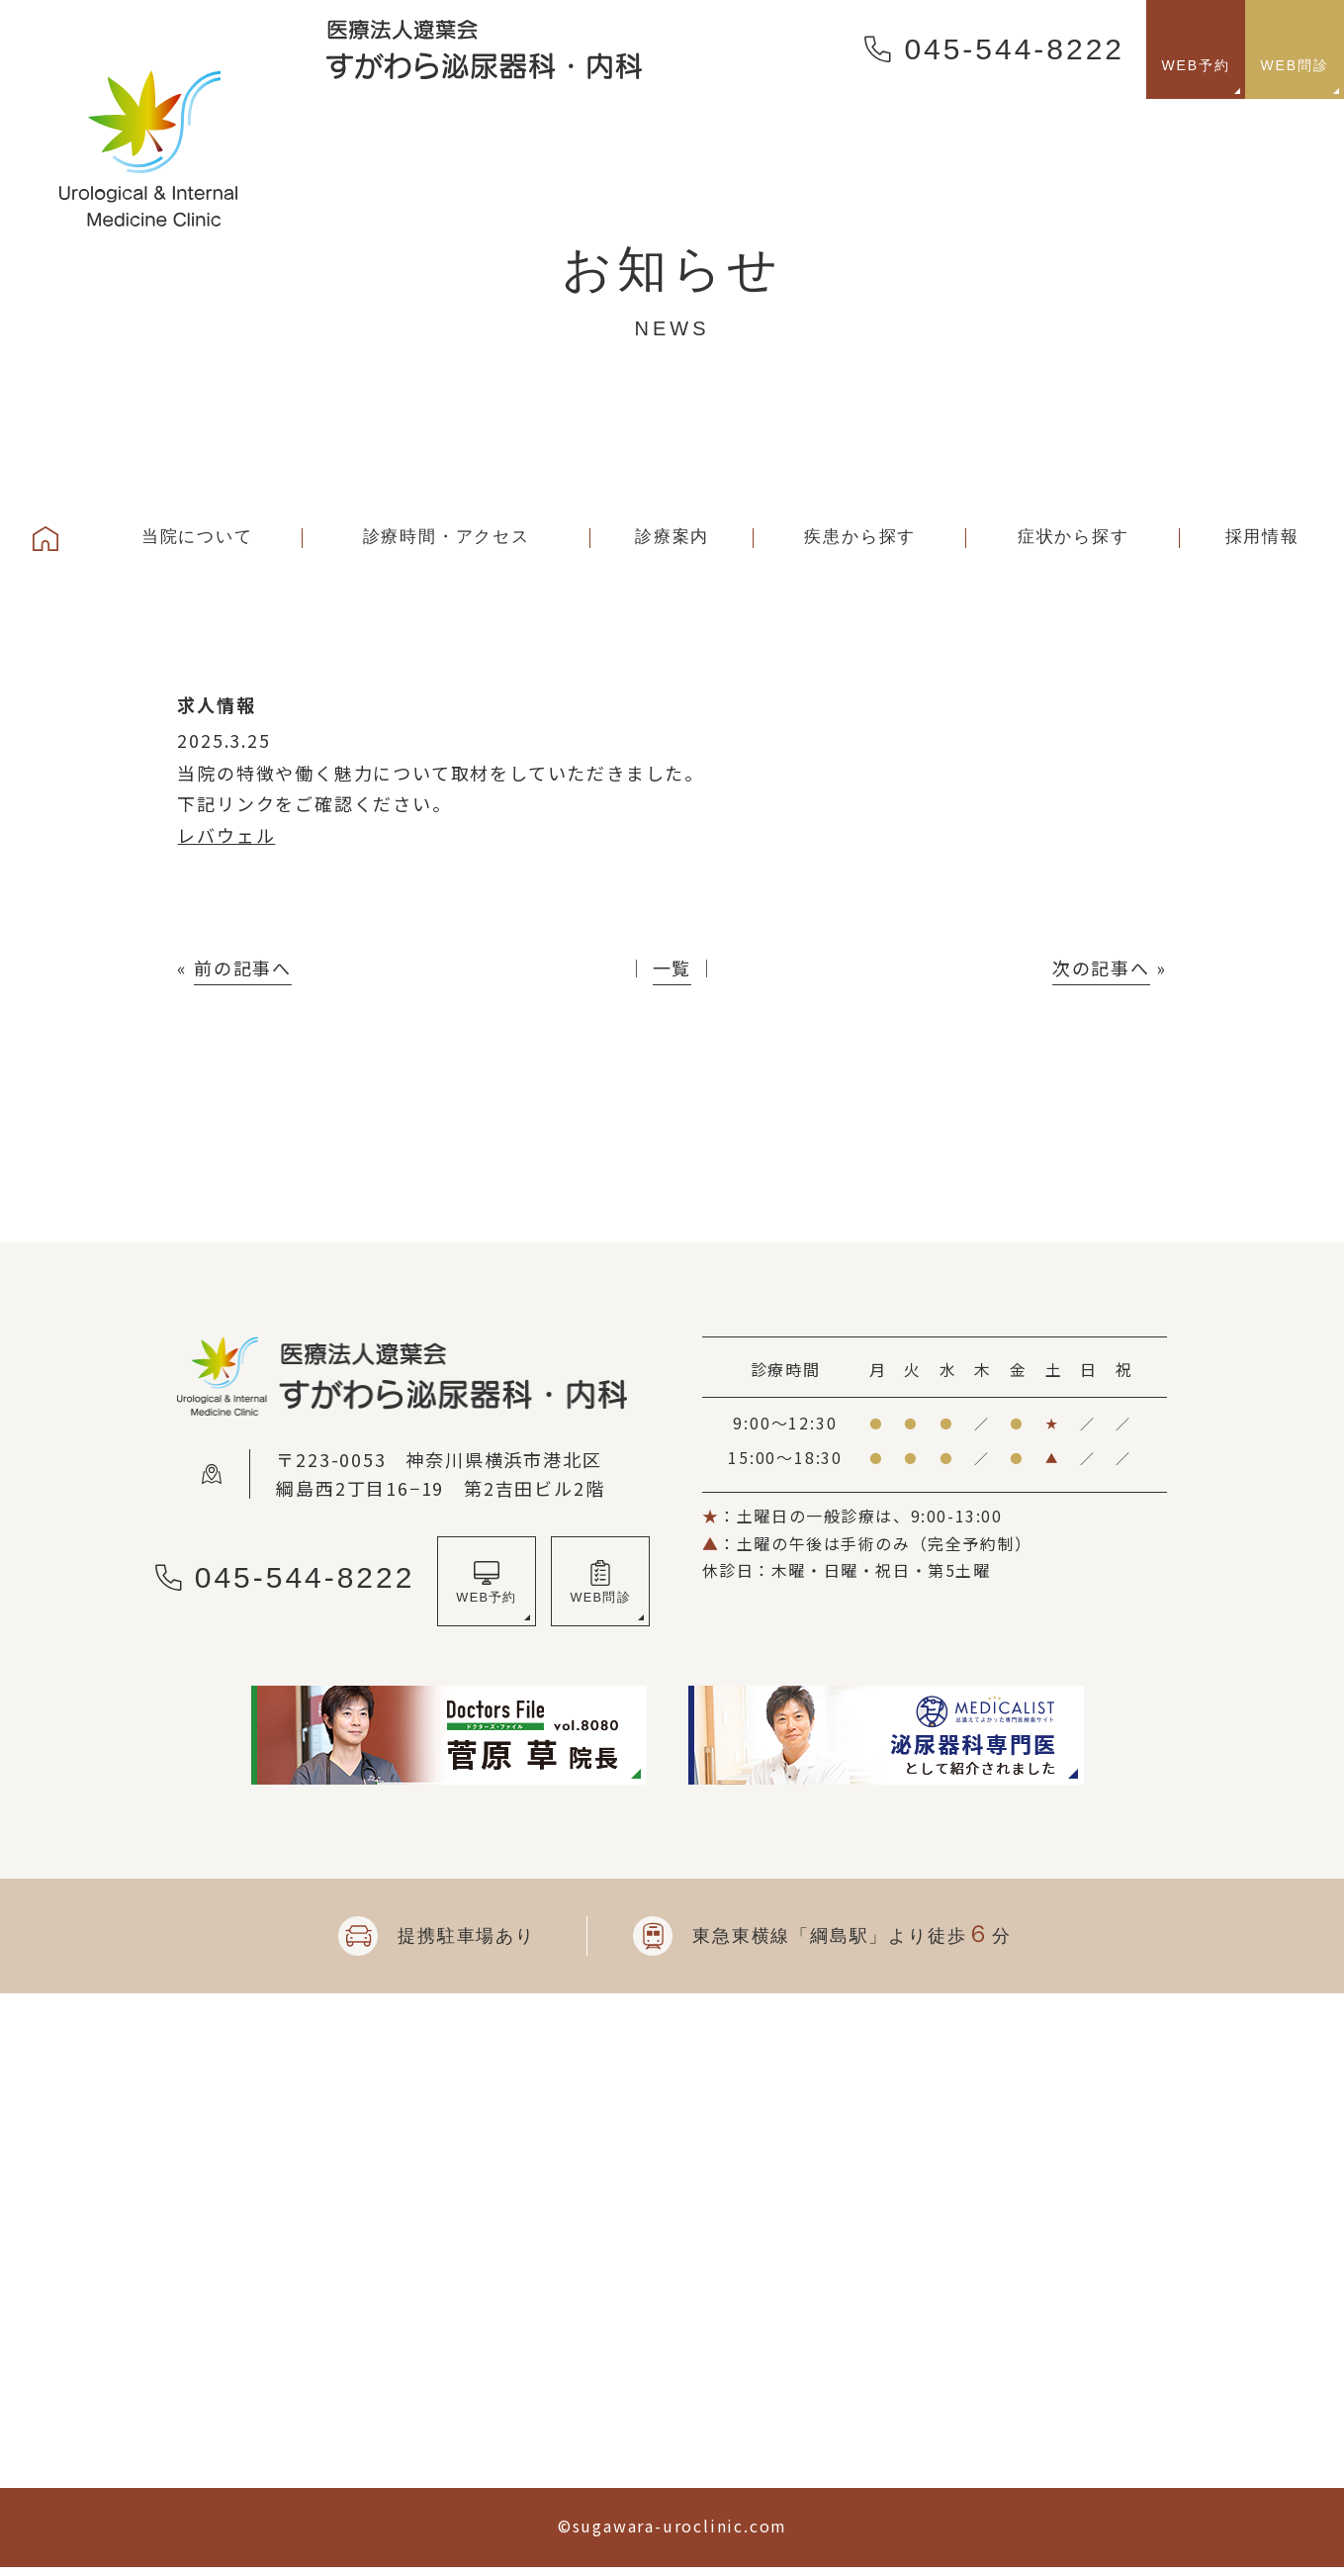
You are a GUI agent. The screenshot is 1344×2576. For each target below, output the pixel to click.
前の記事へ (243, 967)
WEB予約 (487, 1602)
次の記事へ (1101, 967)
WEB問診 (601, 1602)
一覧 (672, 967)
